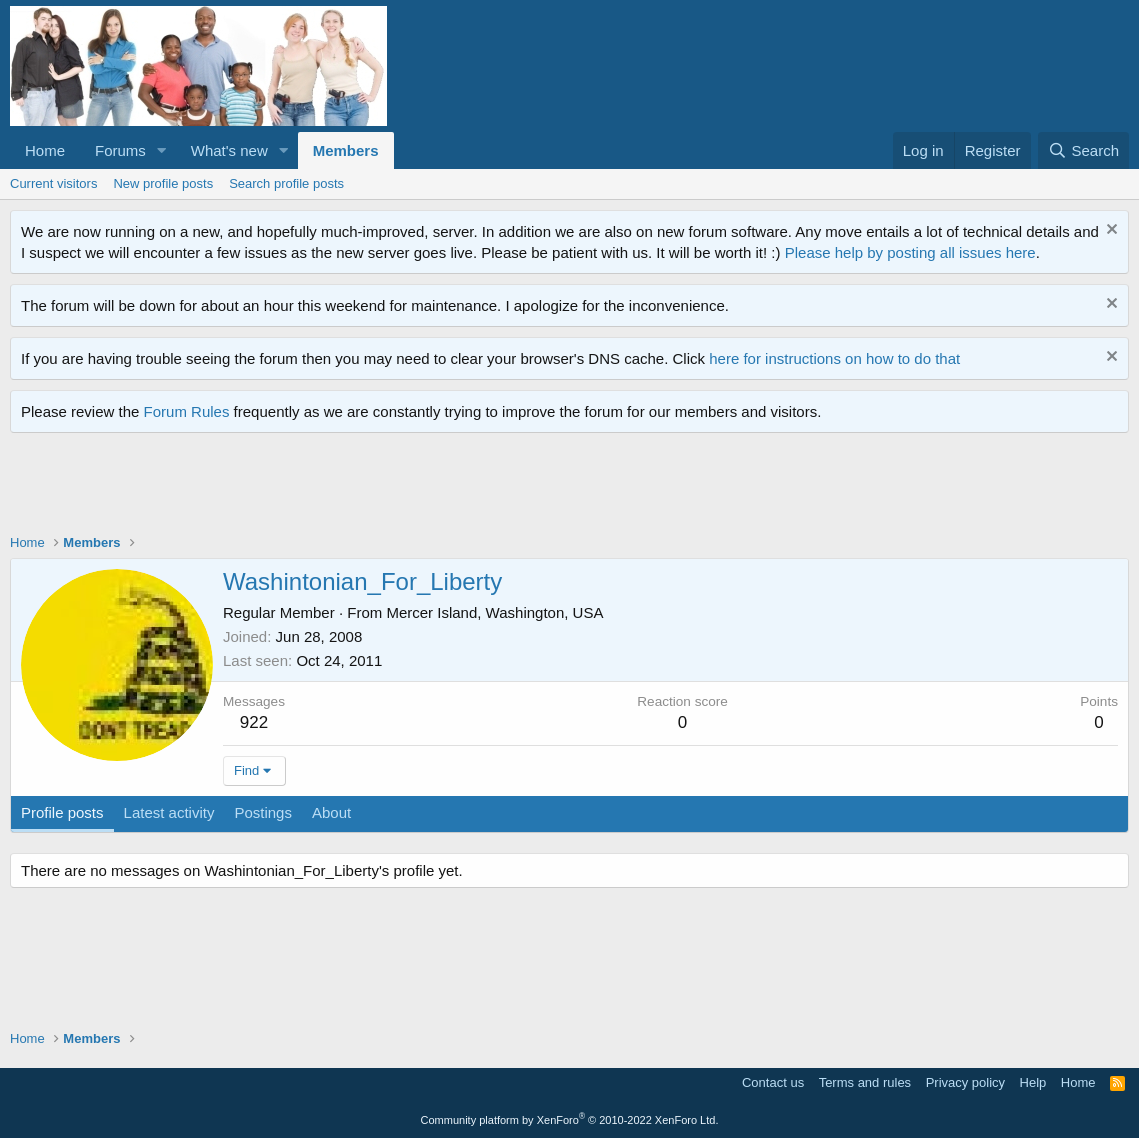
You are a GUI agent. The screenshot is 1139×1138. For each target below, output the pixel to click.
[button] (162, 150)
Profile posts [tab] (62, 812)
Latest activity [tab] (169, 812)
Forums (120, 150)
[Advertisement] (374, 488)
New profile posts (163, 183)
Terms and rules (865, 1082)
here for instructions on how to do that (834, 358)
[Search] (1083, 150)
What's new (229, 150)
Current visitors (53, 183)
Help (1033, 1082)
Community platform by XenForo (570, 1120)
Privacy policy (965, 1082)
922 (254, 722)
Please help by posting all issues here (910, 252)
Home (45, 150)
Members (346, 150)
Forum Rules (187, 411)
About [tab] (331, 812)
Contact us (773, 1082)
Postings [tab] (263, 812)
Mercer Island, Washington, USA (494, 612)
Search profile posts (286, 183)
